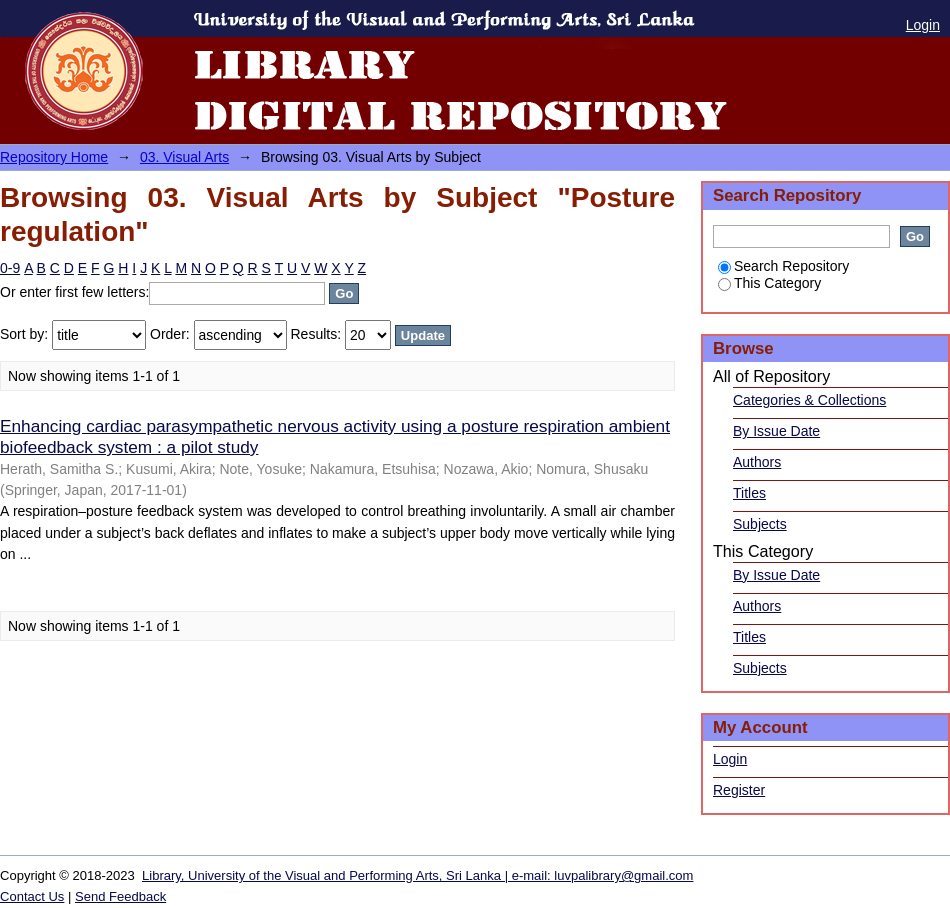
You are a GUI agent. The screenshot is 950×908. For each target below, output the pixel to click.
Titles (749, 493)
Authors (757, 462)
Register (739, 790)
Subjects (760, 524)
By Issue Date (776, 431)
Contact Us (32, 896)
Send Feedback (120, 896)
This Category (769, 283)
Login (923, 25)
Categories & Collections (809, 400)
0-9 (10, 268)
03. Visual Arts (184, 157)
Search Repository (783, 266)
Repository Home (54, 157)
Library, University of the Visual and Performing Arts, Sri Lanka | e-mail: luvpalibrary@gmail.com (417, 875)
